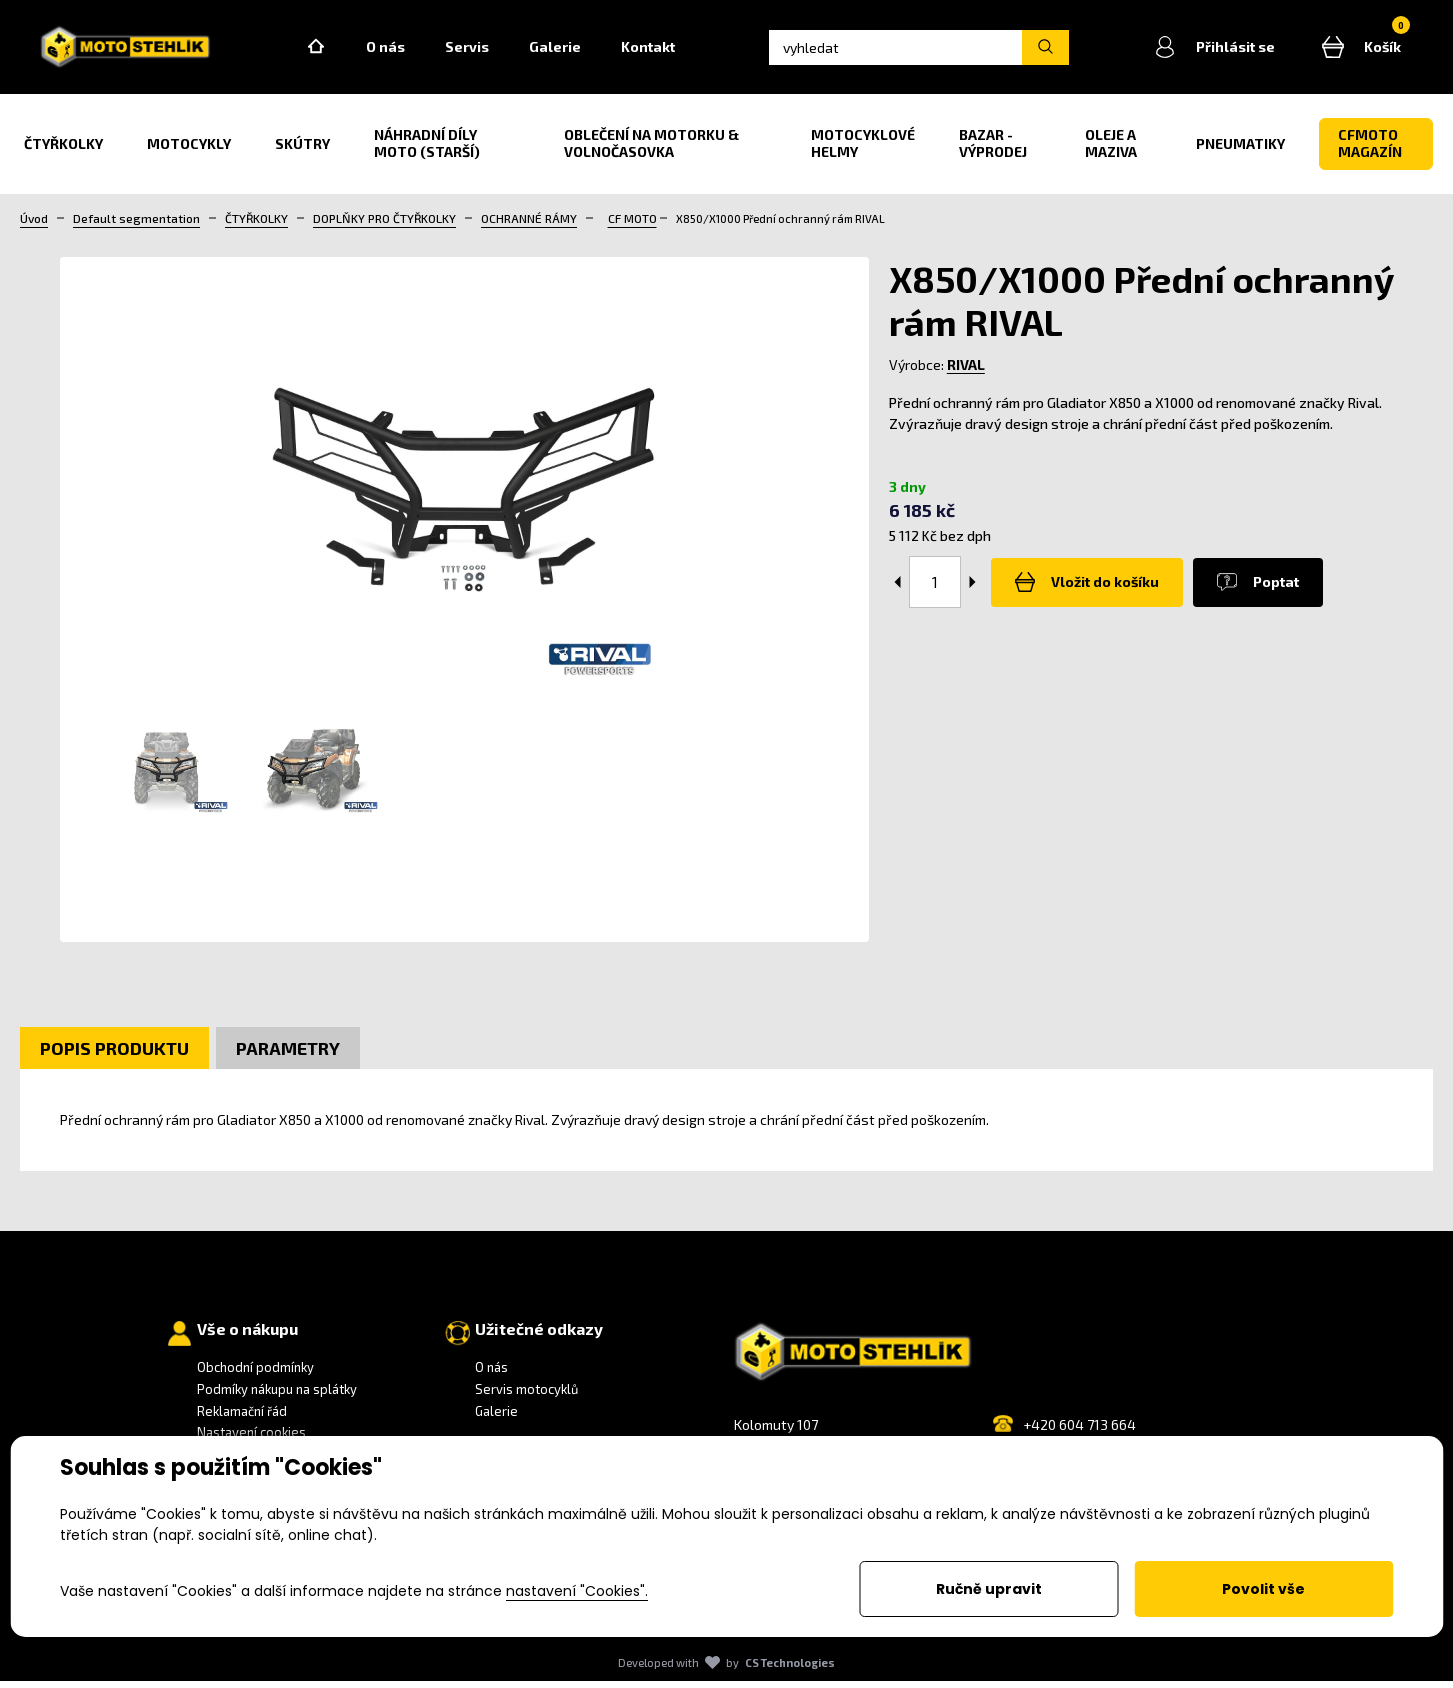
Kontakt (667, 50)
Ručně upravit (989, 1589)
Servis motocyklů (526, 1396)
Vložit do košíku (1083, 590)
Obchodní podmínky (255, 1375)
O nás (404, 50)
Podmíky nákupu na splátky (277, 1396)
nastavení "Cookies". (577, 1591)
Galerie (574, 50)
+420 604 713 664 (1079, 1431)
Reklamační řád (242, 1418)
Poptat (1246, 590)
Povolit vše (1263, 1589)
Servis (486, 50)
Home (335, 51)
